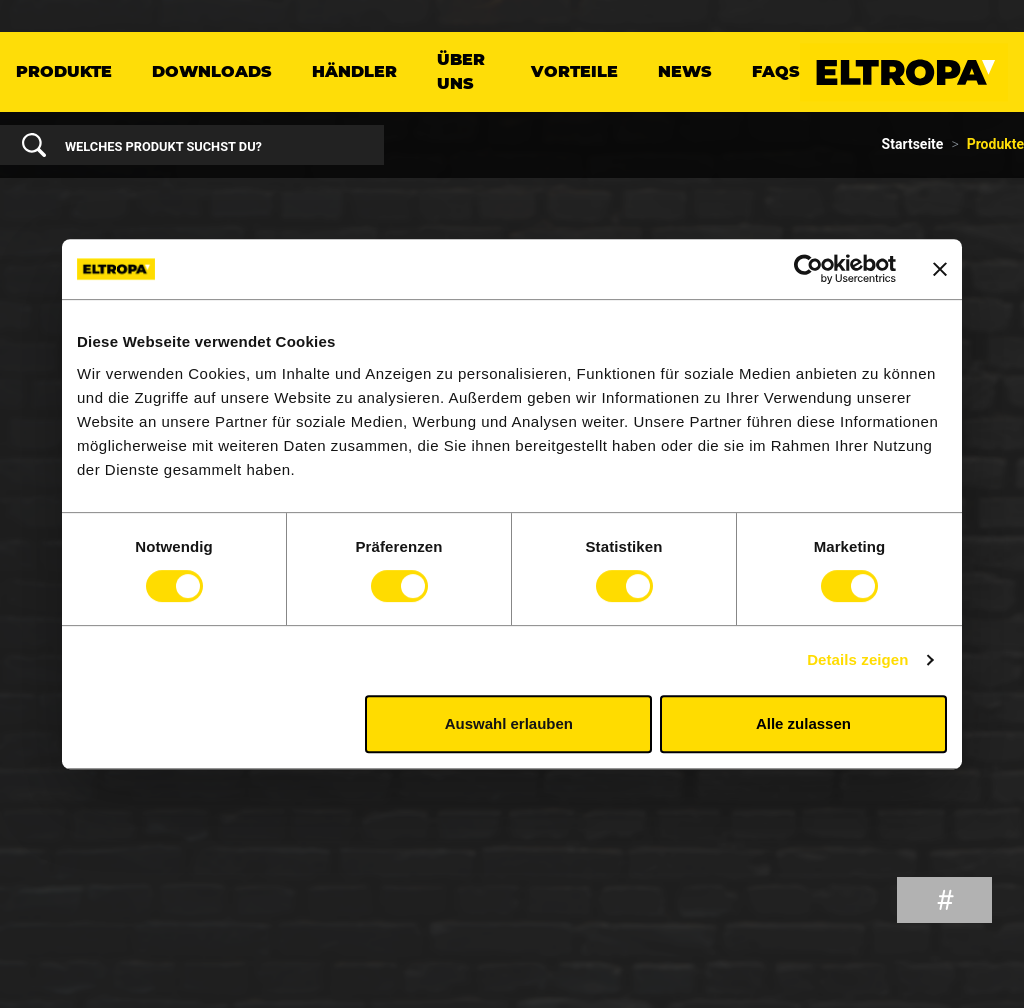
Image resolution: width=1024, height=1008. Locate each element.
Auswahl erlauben (509, 723)
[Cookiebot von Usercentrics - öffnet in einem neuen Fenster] (808, 269)
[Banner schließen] (940, 269)
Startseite (913, 144)
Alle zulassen (803, 723)
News (685, 71)
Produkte (64, 71)
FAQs (776, 71)
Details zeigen (857, 659)
